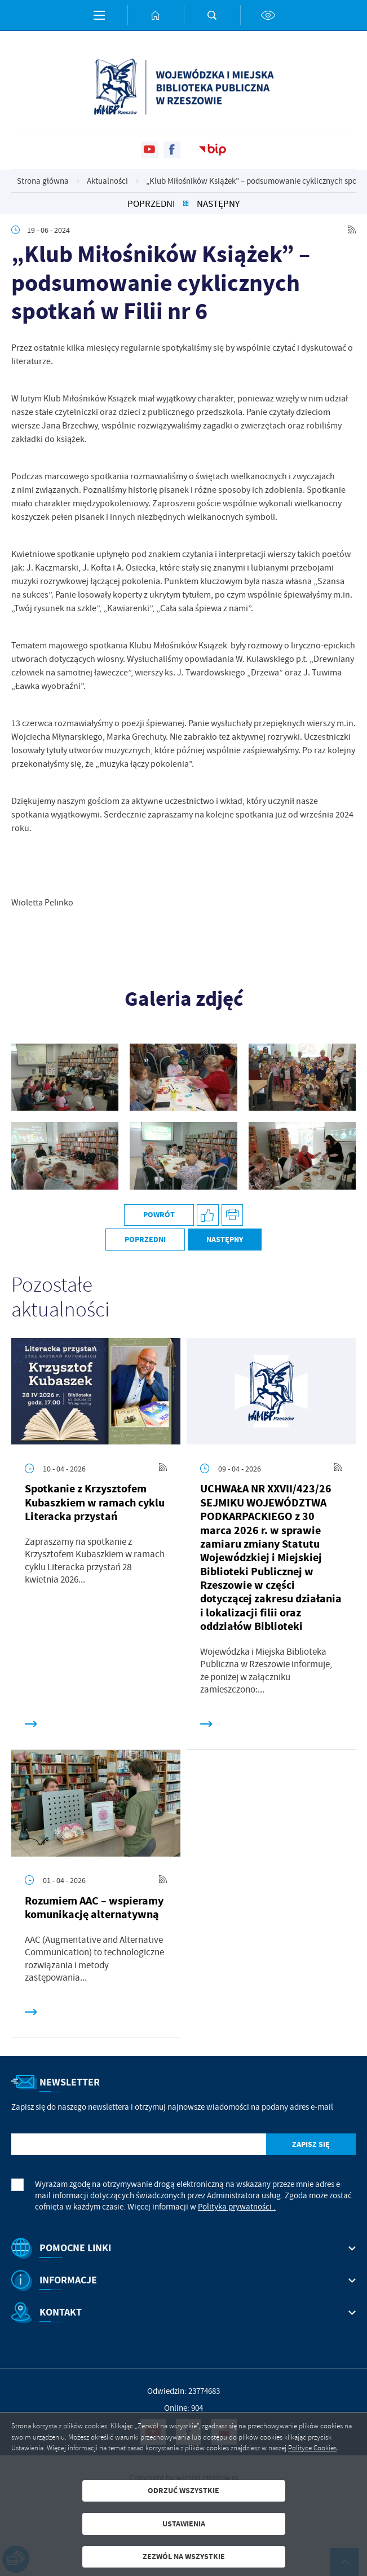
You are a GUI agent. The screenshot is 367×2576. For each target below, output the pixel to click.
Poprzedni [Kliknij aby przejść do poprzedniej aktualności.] (151, 204)
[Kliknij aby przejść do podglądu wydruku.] (233, 1215)
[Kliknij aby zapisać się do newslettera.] (311, 2144)
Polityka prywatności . (237, 2206)
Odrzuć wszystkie (183, 2490)
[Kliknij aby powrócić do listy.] (185, 204)
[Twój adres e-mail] (138, 2144)
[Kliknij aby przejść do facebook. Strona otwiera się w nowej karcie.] (171, 150)
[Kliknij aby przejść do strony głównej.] (155, 15)
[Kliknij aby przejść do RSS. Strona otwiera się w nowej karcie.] (352, 230)
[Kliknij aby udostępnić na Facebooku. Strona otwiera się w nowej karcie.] (208, 1215)
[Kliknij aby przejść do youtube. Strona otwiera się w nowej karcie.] (149, 150)
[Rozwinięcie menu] (183, 2248)
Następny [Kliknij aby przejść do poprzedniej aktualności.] (218, 204)
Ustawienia (183, 2523)
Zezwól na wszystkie (184, 2556)
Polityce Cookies (312, 2448)
